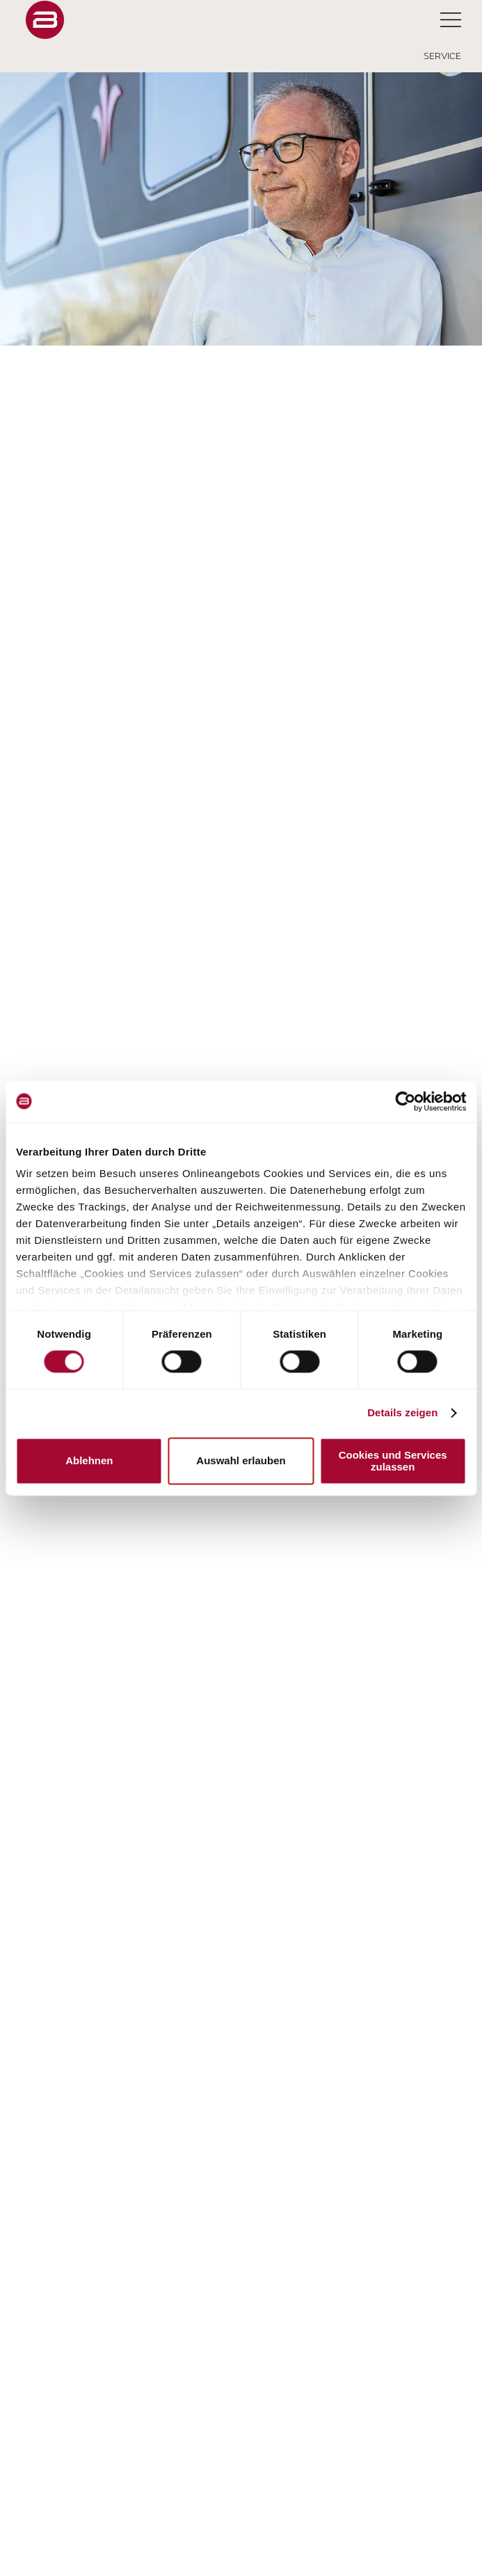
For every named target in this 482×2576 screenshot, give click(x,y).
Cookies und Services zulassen (393, 1461)
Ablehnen (89, 1461)
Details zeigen (402, 1413)
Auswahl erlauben (240, 1461)
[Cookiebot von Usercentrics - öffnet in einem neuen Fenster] (405, 1101)
